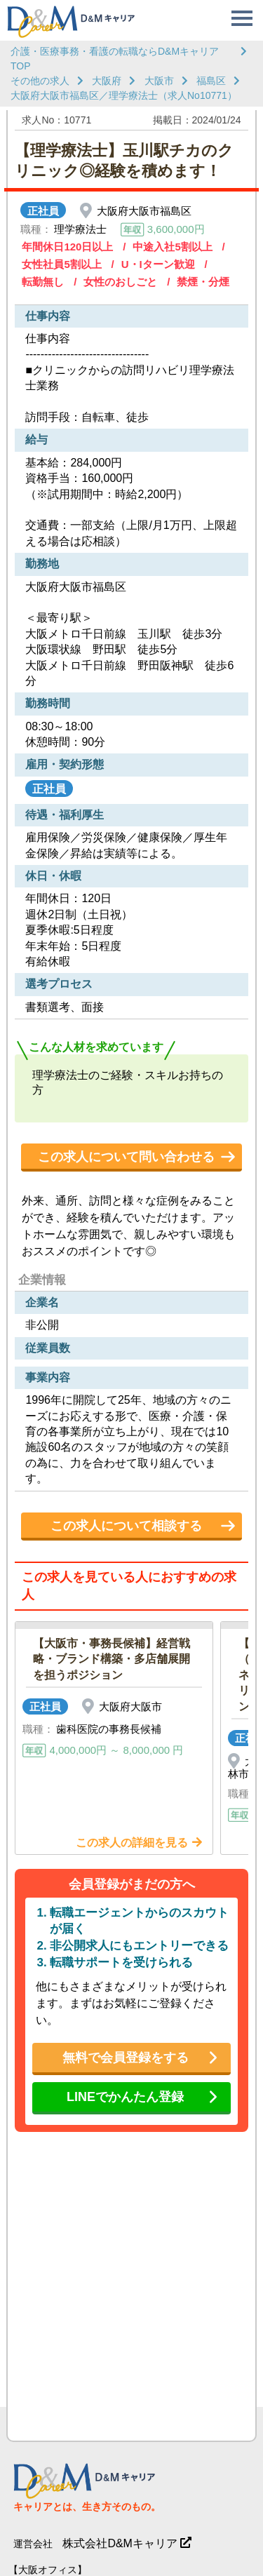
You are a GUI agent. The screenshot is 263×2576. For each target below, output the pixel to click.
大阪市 (159, 80)
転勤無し (43, 282)
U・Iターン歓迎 (158, 264)
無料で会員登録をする (125, 2058)
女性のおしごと (120, 282)
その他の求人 (40, 80)
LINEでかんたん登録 (125, 2097)
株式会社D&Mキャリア (119, 2543)
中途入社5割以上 (172, 247)
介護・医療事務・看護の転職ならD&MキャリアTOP (115, 59)
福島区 (211, 80)
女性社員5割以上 (61, 264)
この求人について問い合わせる (126, 1157)
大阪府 (106, 80)
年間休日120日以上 (67, 247)
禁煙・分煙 (203, 282)
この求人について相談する (126, 1526)
